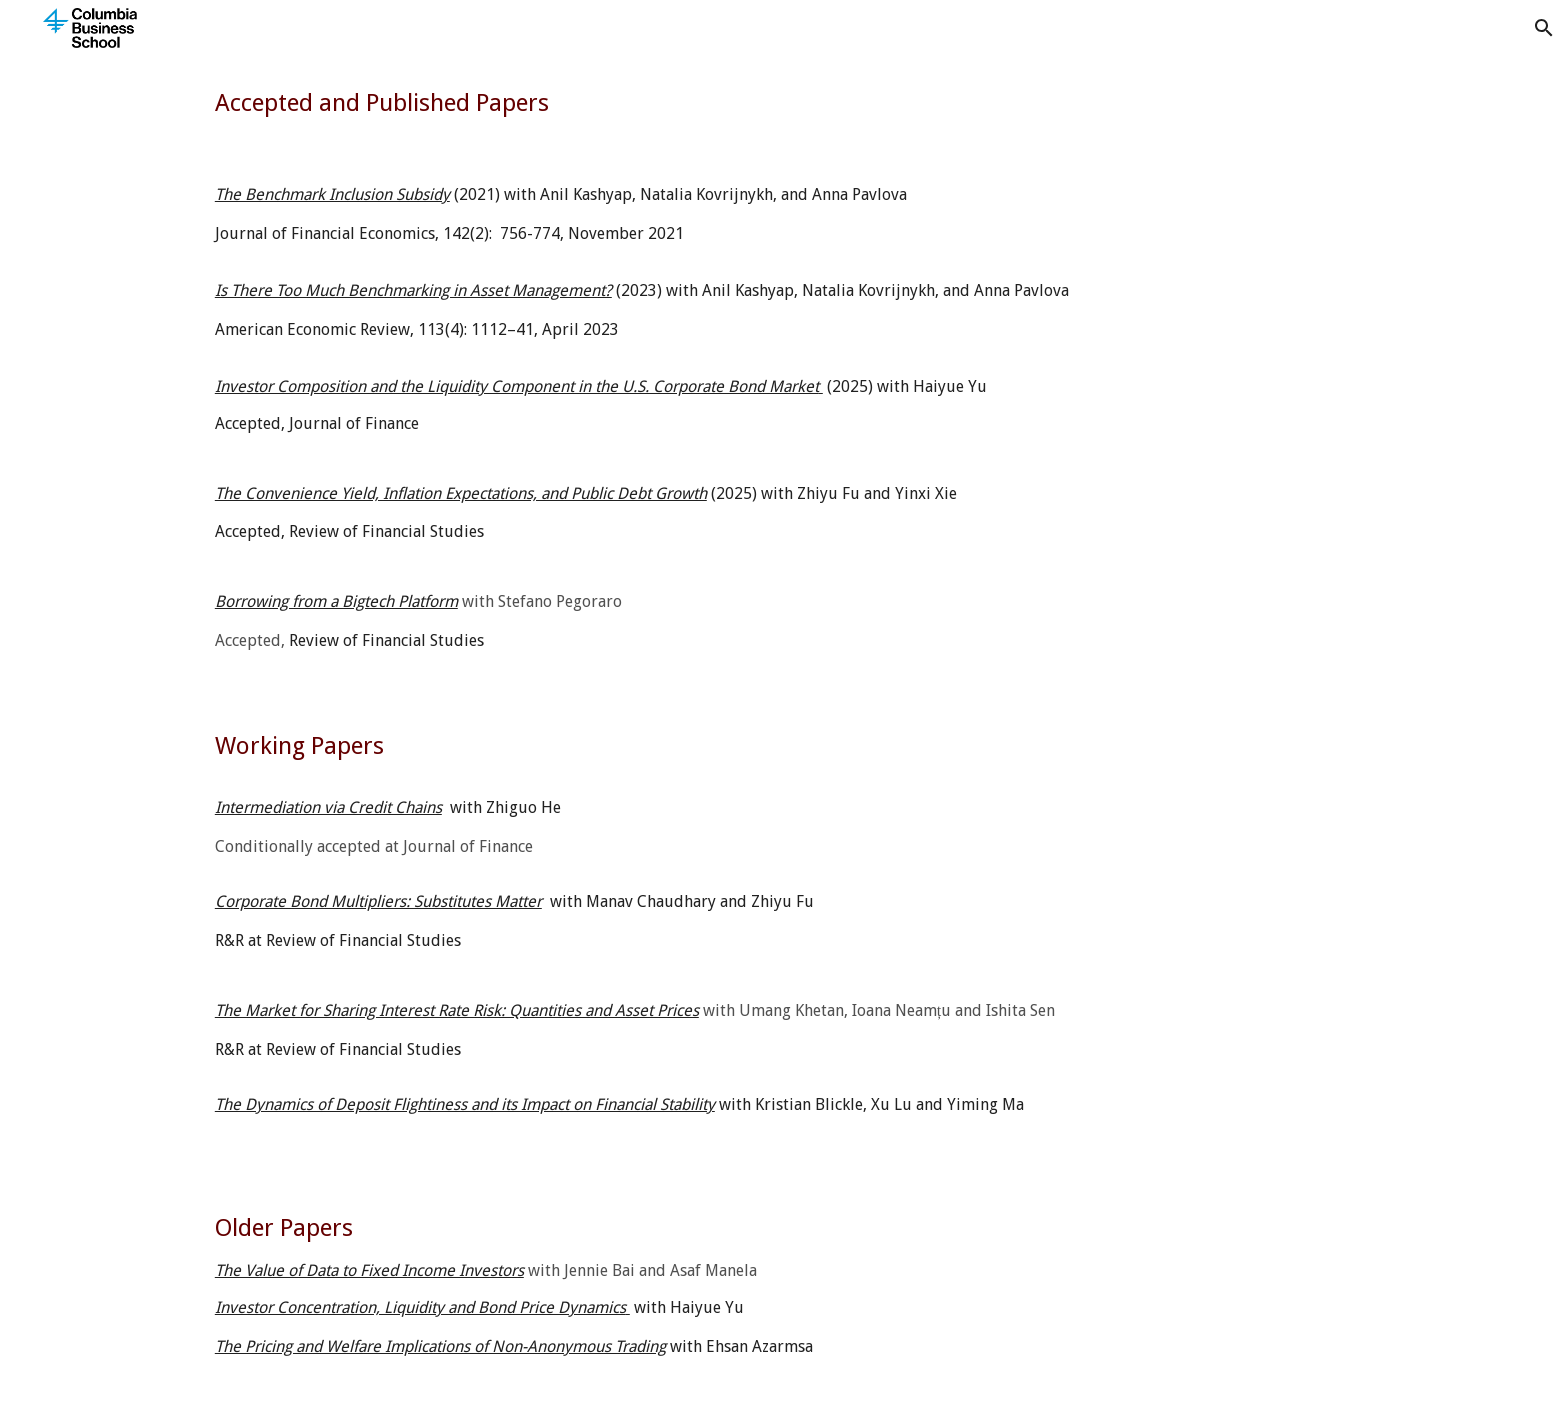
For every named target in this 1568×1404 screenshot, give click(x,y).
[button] (1544, 28)
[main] (784, 103)
